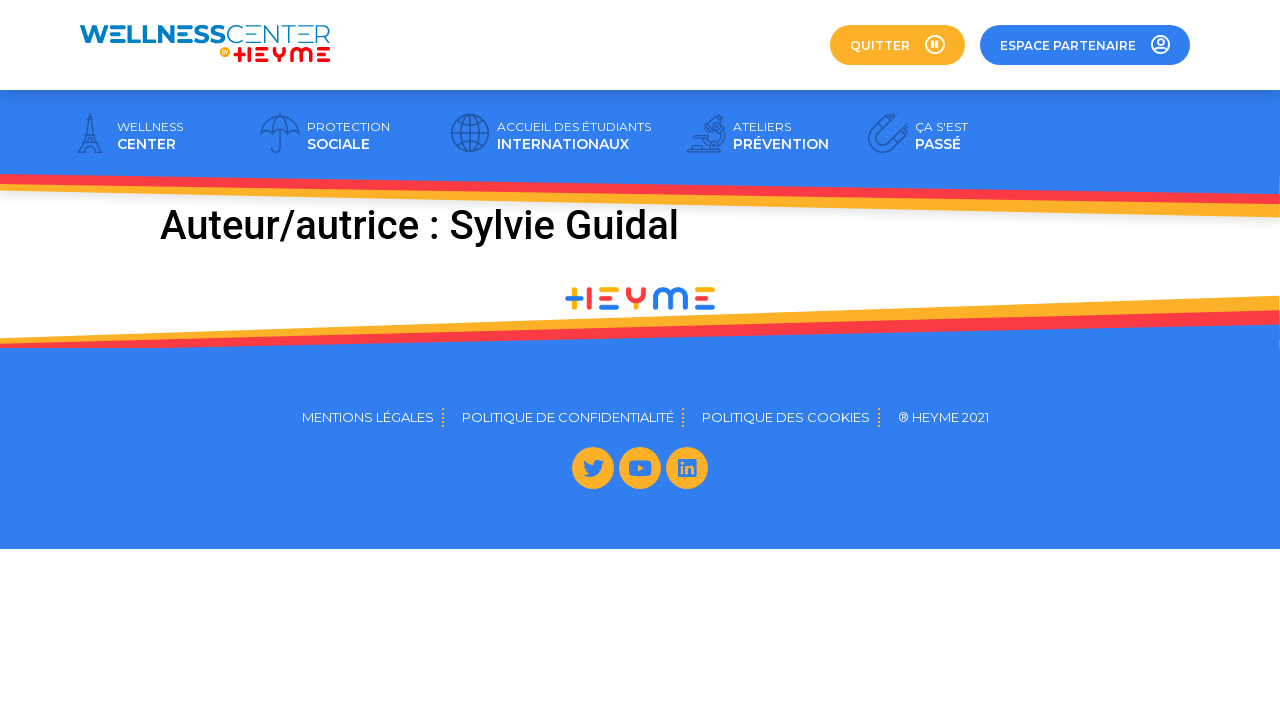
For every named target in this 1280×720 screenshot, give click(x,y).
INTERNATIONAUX (574, 136)
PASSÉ (941, 136)
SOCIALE (348, 136)
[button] (897, 45)
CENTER (150, 136)
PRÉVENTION (781, 136)
